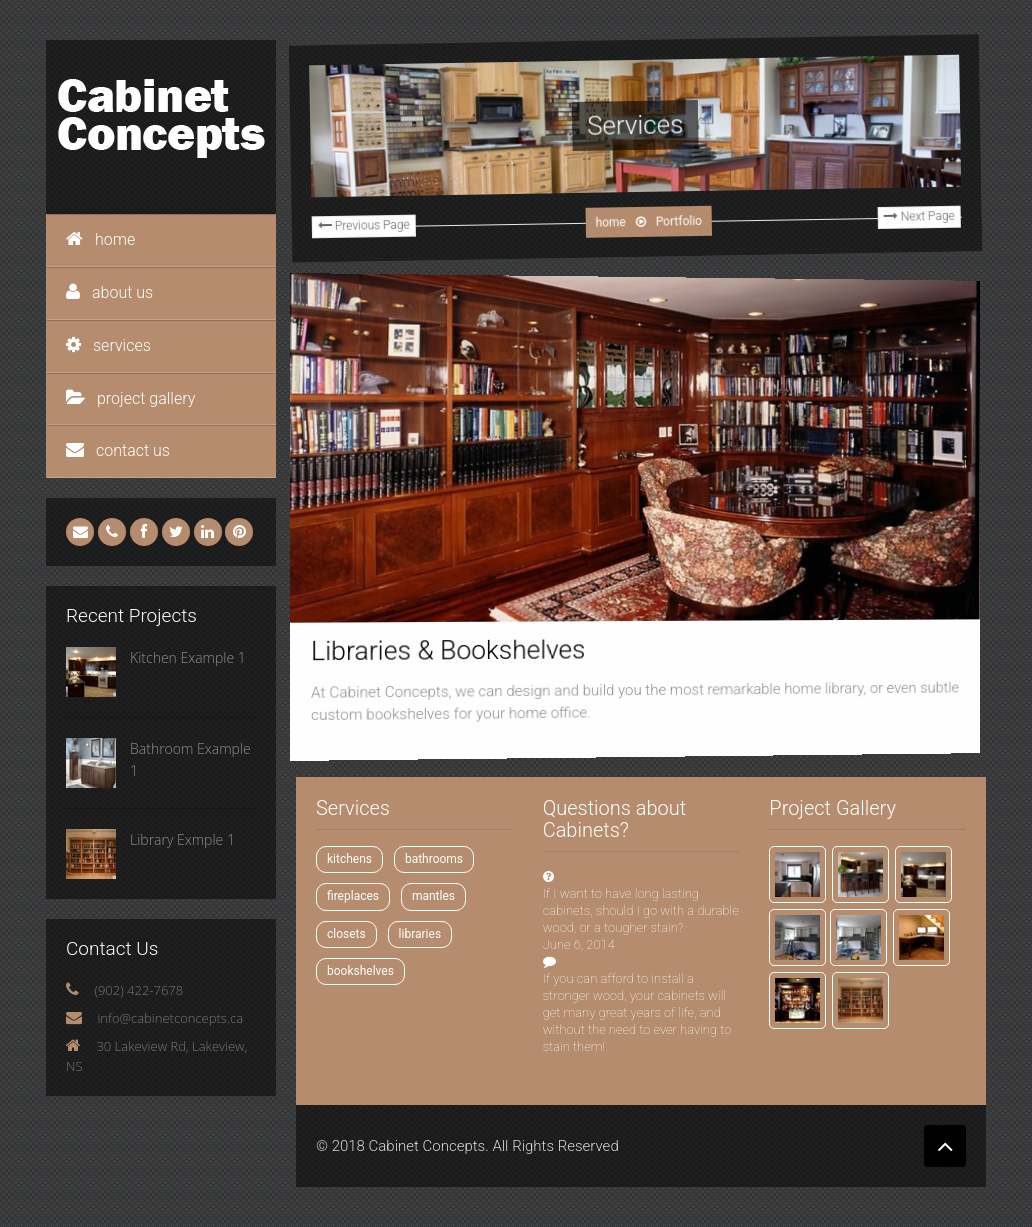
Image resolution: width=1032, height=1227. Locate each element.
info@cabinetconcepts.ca (170, 1018)
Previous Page (350, 240)
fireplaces (353, 896)
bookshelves (360, 971)
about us (109, 292)
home (100, 239)
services (108, 345)
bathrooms (434, 859)
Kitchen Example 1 (188, 657)
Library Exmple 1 (182, 839)
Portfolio (664, 219)
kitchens (349, 859)
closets (346, 934)
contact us (118, 450)
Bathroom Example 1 (190, 759)
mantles (433, 896)
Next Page (905, 201)
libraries (420, 934)
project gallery (130, 398)
